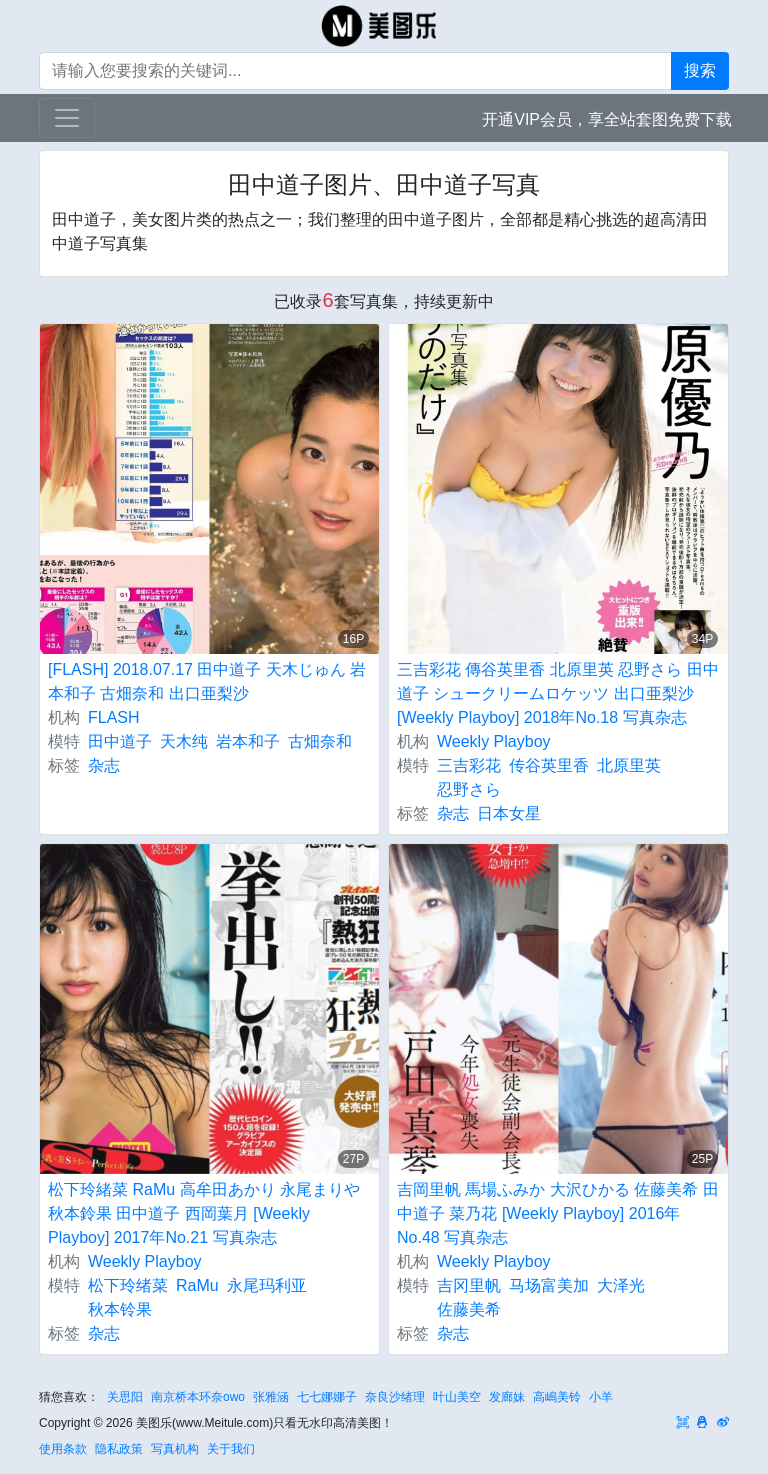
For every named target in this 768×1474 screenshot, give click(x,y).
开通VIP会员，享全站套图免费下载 (607, 119)
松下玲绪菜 (128, 1285)
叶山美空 (457, 1397)
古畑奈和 (320, 741)
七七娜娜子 (327, 1397)
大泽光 (621, 1285)
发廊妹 (507, 1397)
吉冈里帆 (469, 1285)
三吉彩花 (469, 765)
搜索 (700, 70)
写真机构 (175, 1449)
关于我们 (231, 1449)
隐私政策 (119, 1449)
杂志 (104, 765)
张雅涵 (271, 1397)
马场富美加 (549, 1285)
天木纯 (184, 741)
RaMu (197, 1285)
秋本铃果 (120, 1309)
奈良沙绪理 (395, 1397)
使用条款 (63, 1449)
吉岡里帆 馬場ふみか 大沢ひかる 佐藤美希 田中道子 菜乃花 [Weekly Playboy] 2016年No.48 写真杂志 (558, 1213)
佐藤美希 (469, 1309)
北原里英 (629, 765)
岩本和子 (248, 741)
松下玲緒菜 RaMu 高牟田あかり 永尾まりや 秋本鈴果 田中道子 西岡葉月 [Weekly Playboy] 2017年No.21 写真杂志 (204, 1213)
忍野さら (469, 789)
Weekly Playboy (494, 741)
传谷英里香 (549, 765)
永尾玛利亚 (267, 1285)
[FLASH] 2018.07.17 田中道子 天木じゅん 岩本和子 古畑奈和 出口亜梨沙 (207, 681)
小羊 (601, 1397)
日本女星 (509, 813)
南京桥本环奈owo (198, 1397)
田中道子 (120, 741)
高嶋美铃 (557, 1397)
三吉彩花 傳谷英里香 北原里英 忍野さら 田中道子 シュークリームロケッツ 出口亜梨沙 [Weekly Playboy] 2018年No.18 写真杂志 (558, 693)
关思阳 (125, 1397)
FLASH (114, 717)
